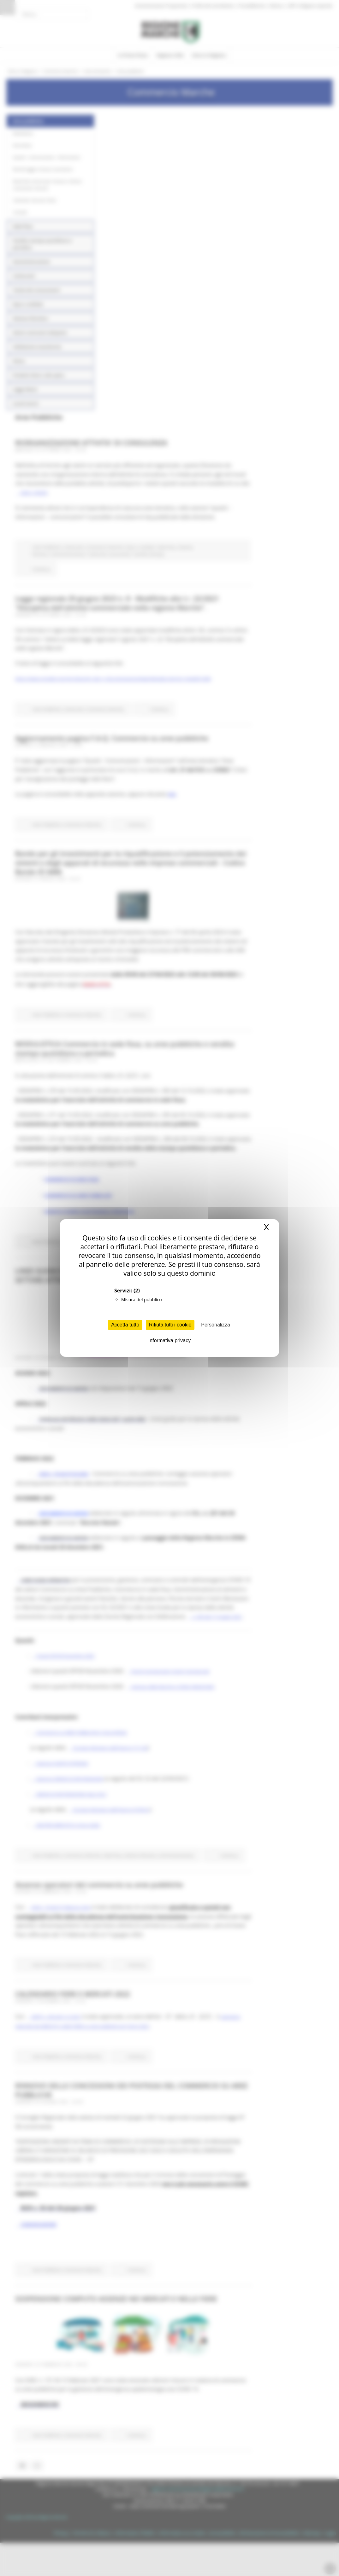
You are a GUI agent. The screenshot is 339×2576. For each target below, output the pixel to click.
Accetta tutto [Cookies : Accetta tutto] (125, 1324)
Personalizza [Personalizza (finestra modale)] (215, 1324)
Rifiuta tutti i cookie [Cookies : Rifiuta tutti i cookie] (170, 1324)
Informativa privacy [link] (169, 1340)
